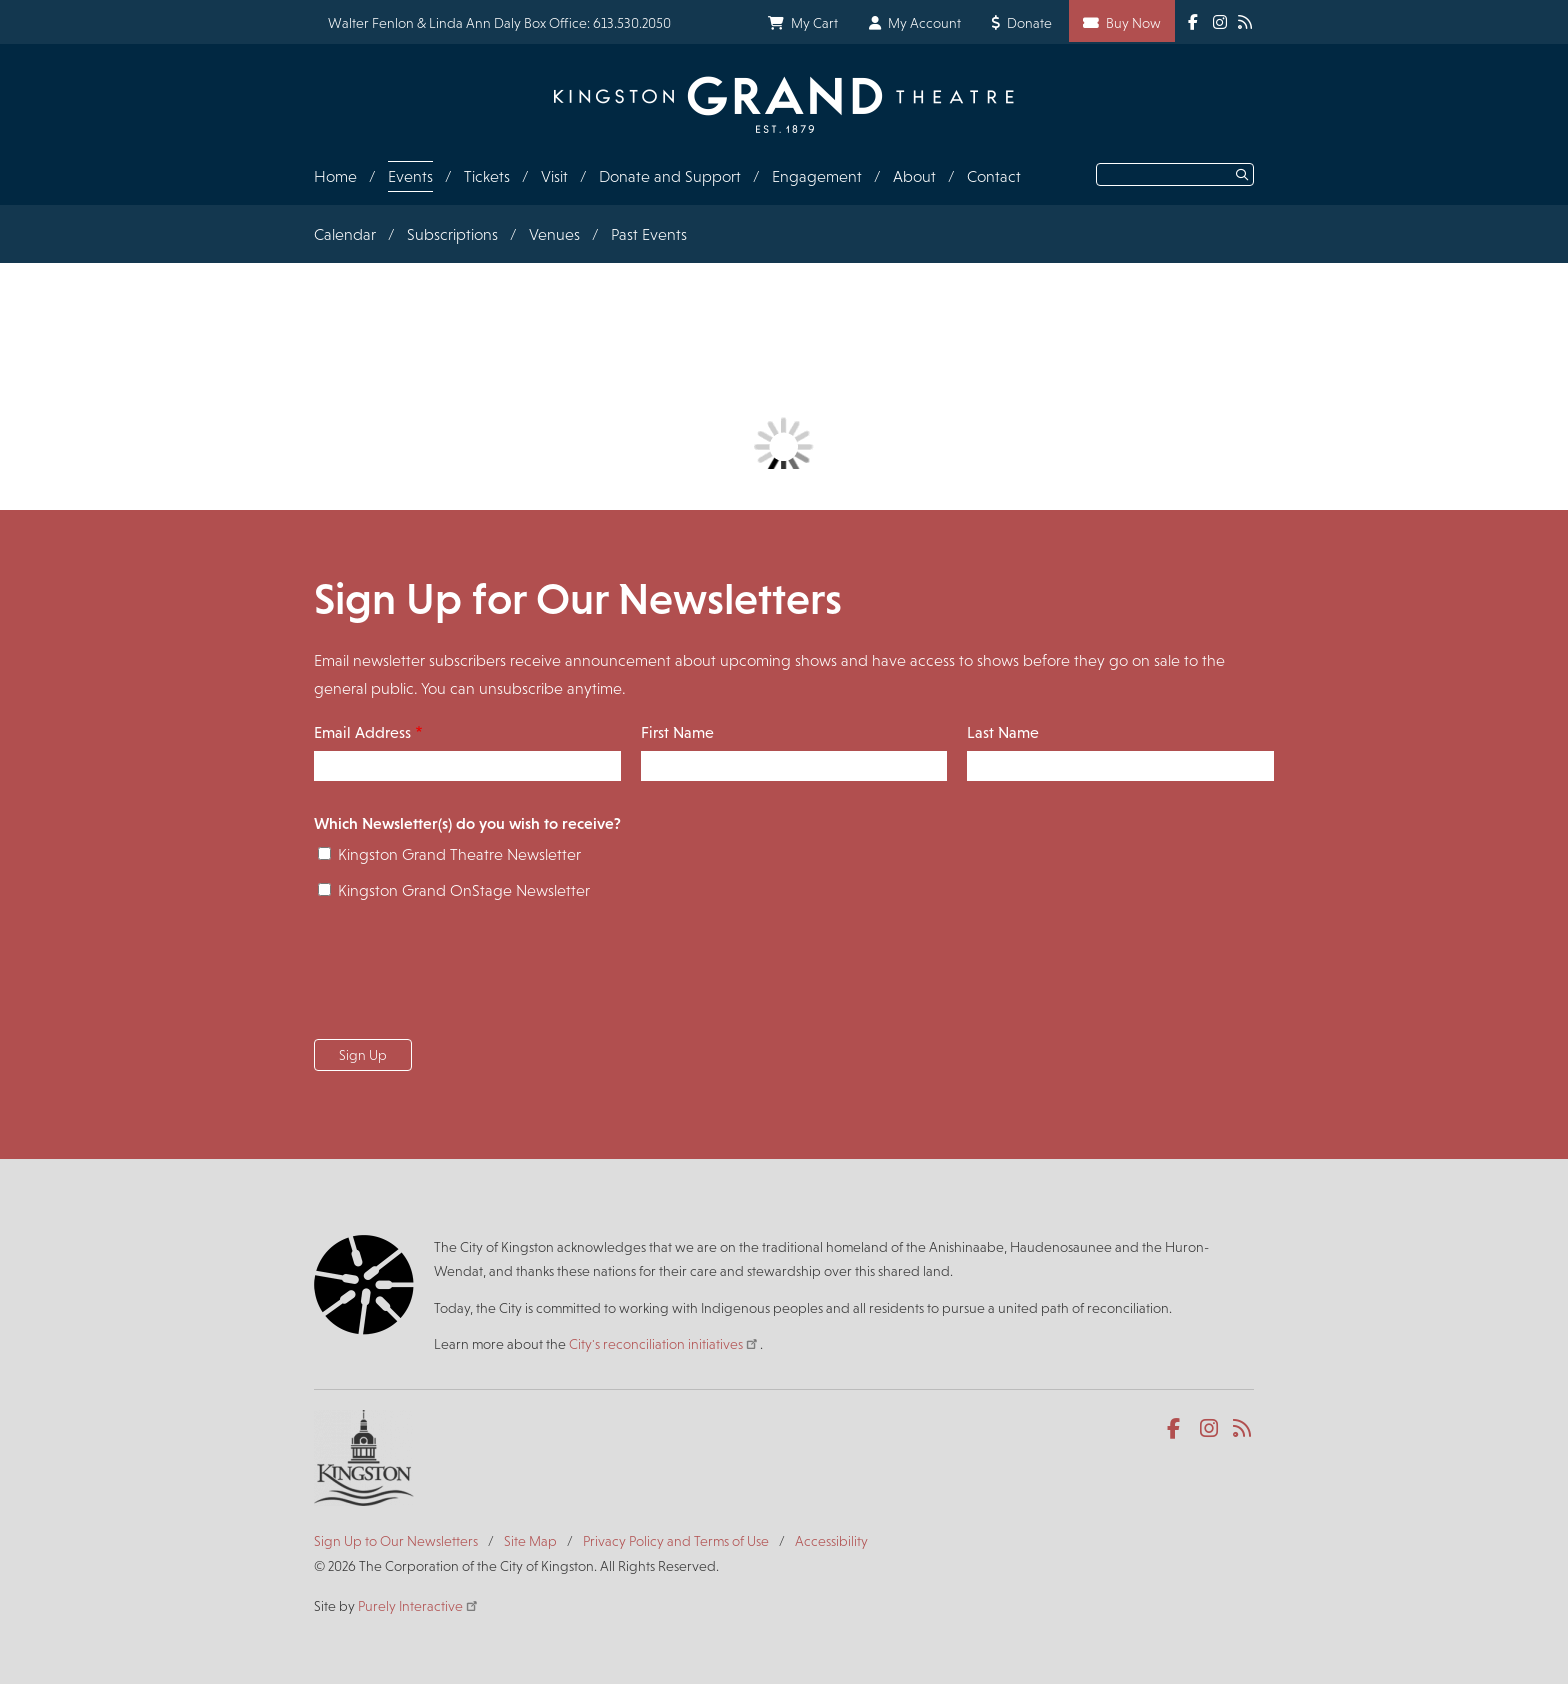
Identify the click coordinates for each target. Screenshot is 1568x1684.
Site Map (530, 1541)
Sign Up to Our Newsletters (396, 1541)
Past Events (649, 234)
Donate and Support (670, 176)
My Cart (814, 23)
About (914, 176)
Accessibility (831, 1541)
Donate (1029, 23)
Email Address (362, 732)
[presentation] (466, 976)
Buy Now (1133, 23)
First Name (677, 732)
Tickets (487, 176)
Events (410, 176)
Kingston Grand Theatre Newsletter (459, 854)
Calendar (345, 234)
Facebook (1177, 1429)
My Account (924, 23)
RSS (1243, 1429)
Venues (554, 234)
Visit (554, 176)
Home (335, 176)
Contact (994, 176)
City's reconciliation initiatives (664, 1344)
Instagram (1210, 1429)
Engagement (817, 176)
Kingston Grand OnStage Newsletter (464, 890)
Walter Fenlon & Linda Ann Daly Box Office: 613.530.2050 (499, 23)
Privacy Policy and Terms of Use (676, 1541)
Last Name (1003, 732)
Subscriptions (452, 234)
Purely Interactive (419, 1606)
